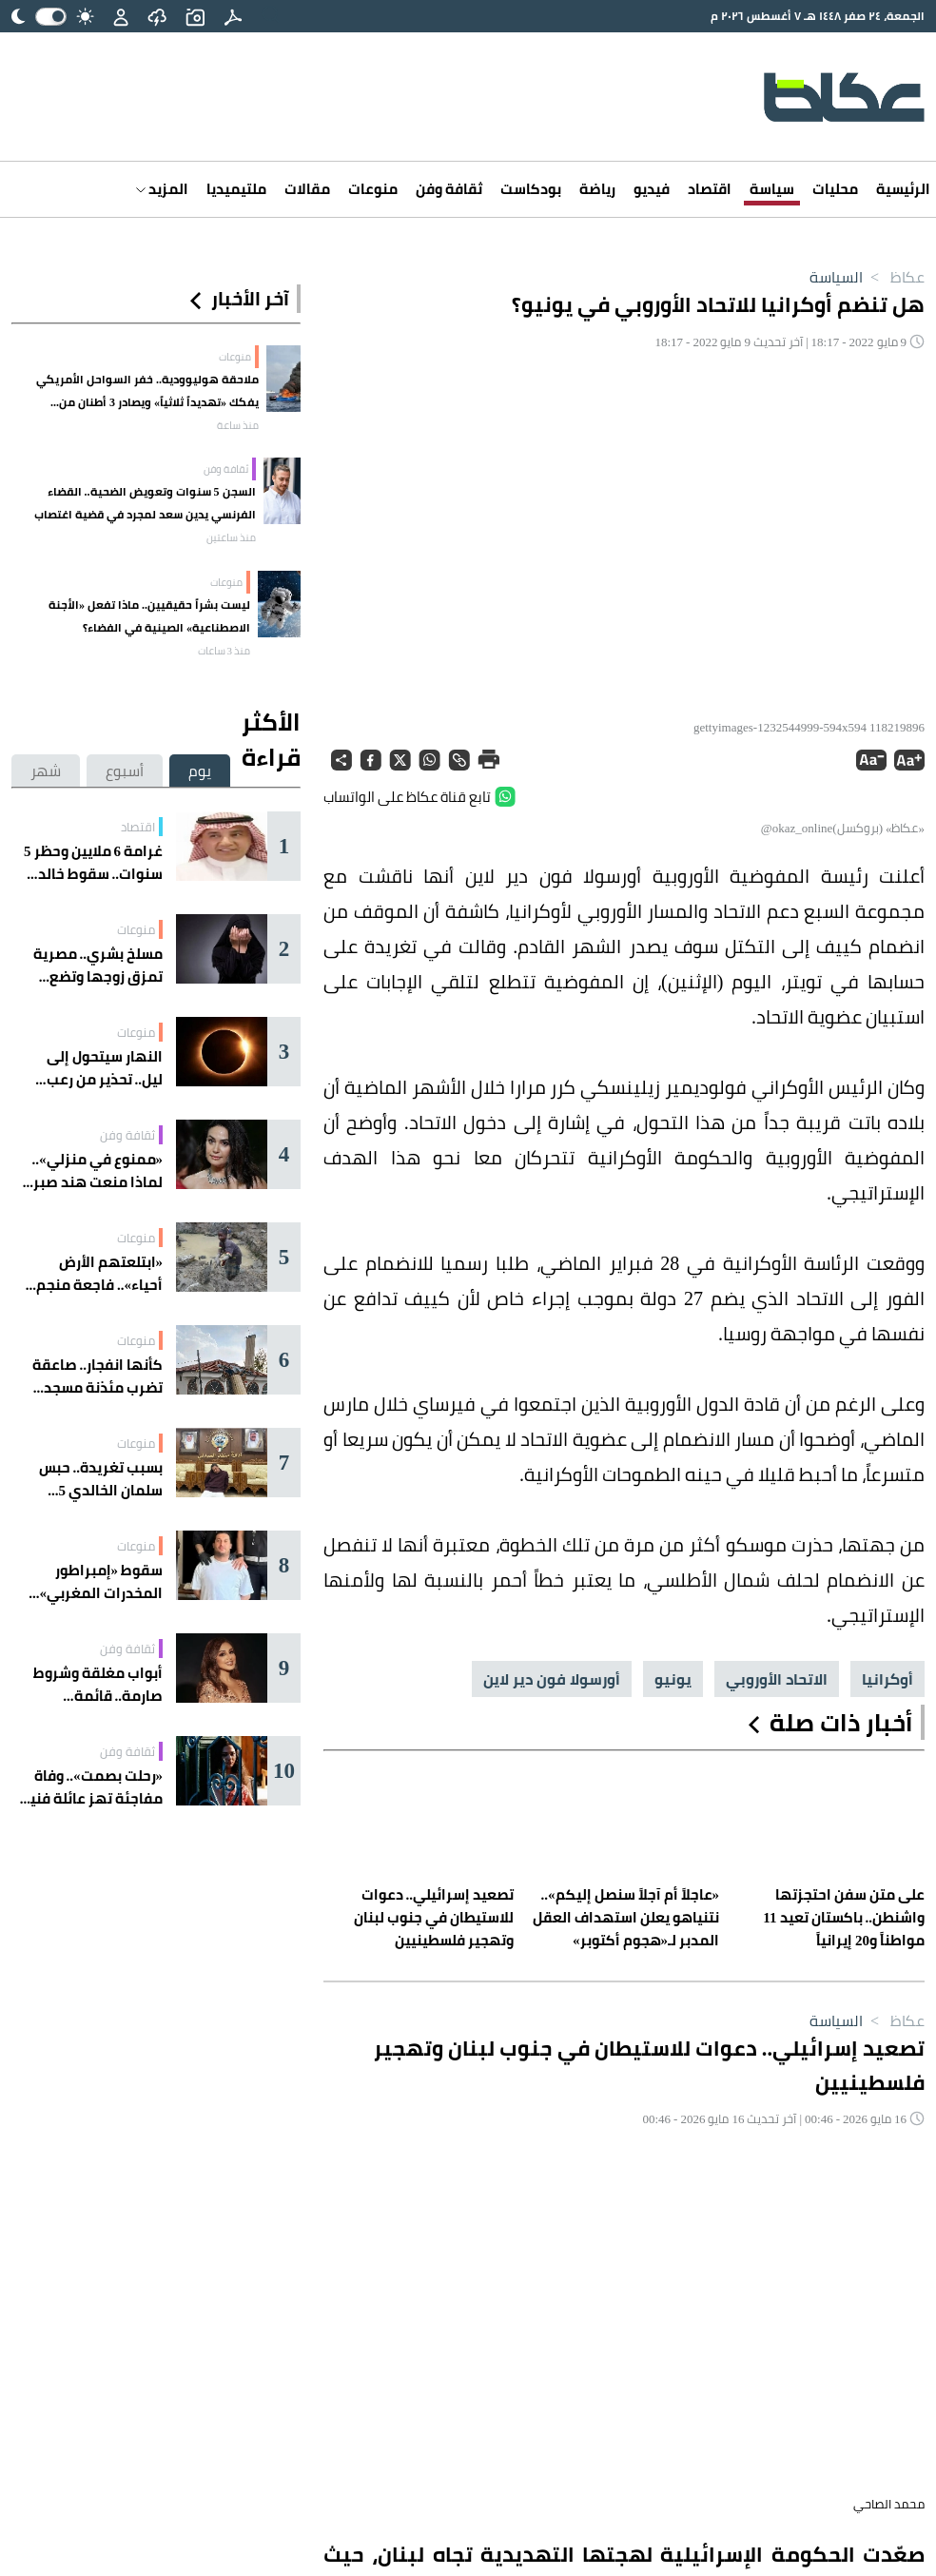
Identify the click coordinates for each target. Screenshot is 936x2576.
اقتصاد (709, 189)
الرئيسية (903, 189)
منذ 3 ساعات (224, 650)
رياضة (597, 189)
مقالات (307, 189)
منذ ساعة (238, 425)
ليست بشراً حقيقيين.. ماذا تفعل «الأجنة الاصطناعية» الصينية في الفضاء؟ (149, 616)
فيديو (652, 189)
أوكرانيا (887, 1679)
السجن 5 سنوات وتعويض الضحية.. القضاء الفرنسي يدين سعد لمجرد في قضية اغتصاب (145, 502)
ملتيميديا (236, 189)
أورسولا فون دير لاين (551, 1679)
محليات (835, 189)
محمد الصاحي (889, 2503)
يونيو (673, 1679)
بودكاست (530, 189)
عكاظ (894, 276)
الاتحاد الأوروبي (777, 1679)
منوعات (373, 189)
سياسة (772, 189)
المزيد (162, 189)
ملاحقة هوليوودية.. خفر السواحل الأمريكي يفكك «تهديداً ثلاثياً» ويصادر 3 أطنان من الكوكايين (147, 391)
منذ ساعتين (231, 537)
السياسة (836, 276)
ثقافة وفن (449, 189)
